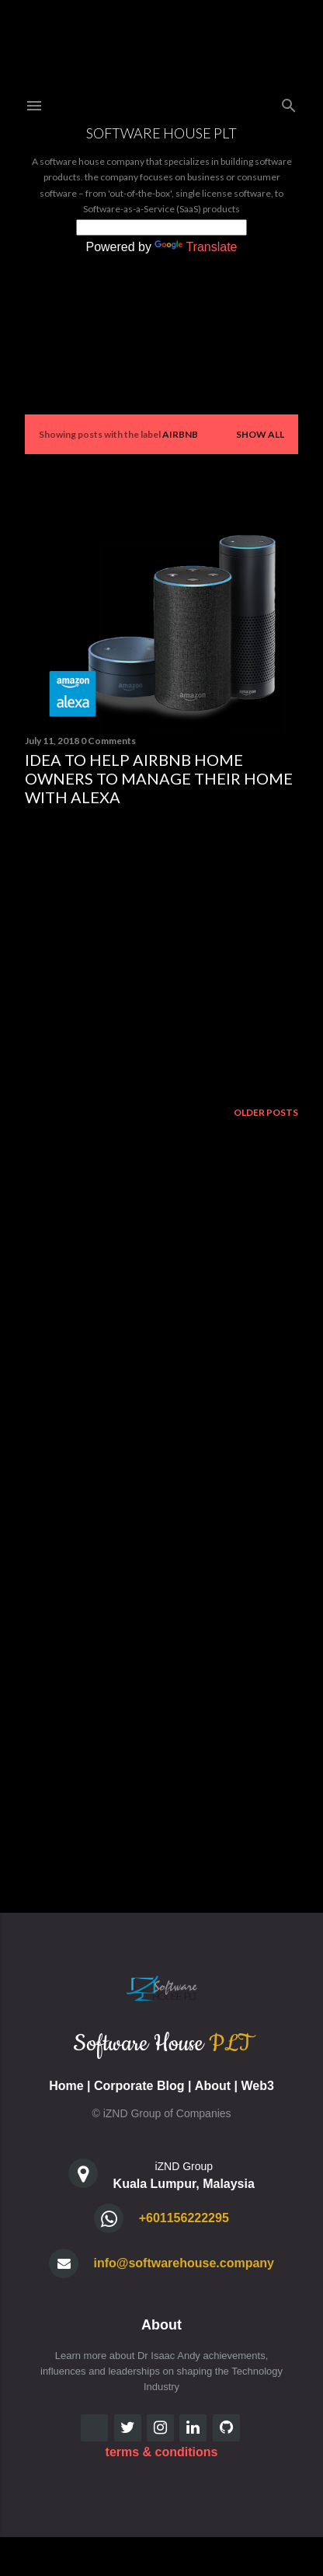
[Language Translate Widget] (161, 227)
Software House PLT (161, 133)
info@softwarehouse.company (183, 2263)
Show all (260, 434)
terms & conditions (162, 2452)
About (213, 2085)
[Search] (289, 102)
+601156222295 (184, 2218)
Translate (196, 246)
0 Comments (108, 740)
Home (66, 2085)
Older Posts (266, 1112)
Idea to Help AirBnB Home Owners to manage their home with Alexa (159, 778)
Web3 (257, 2085)
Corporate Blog (139, 2085)
